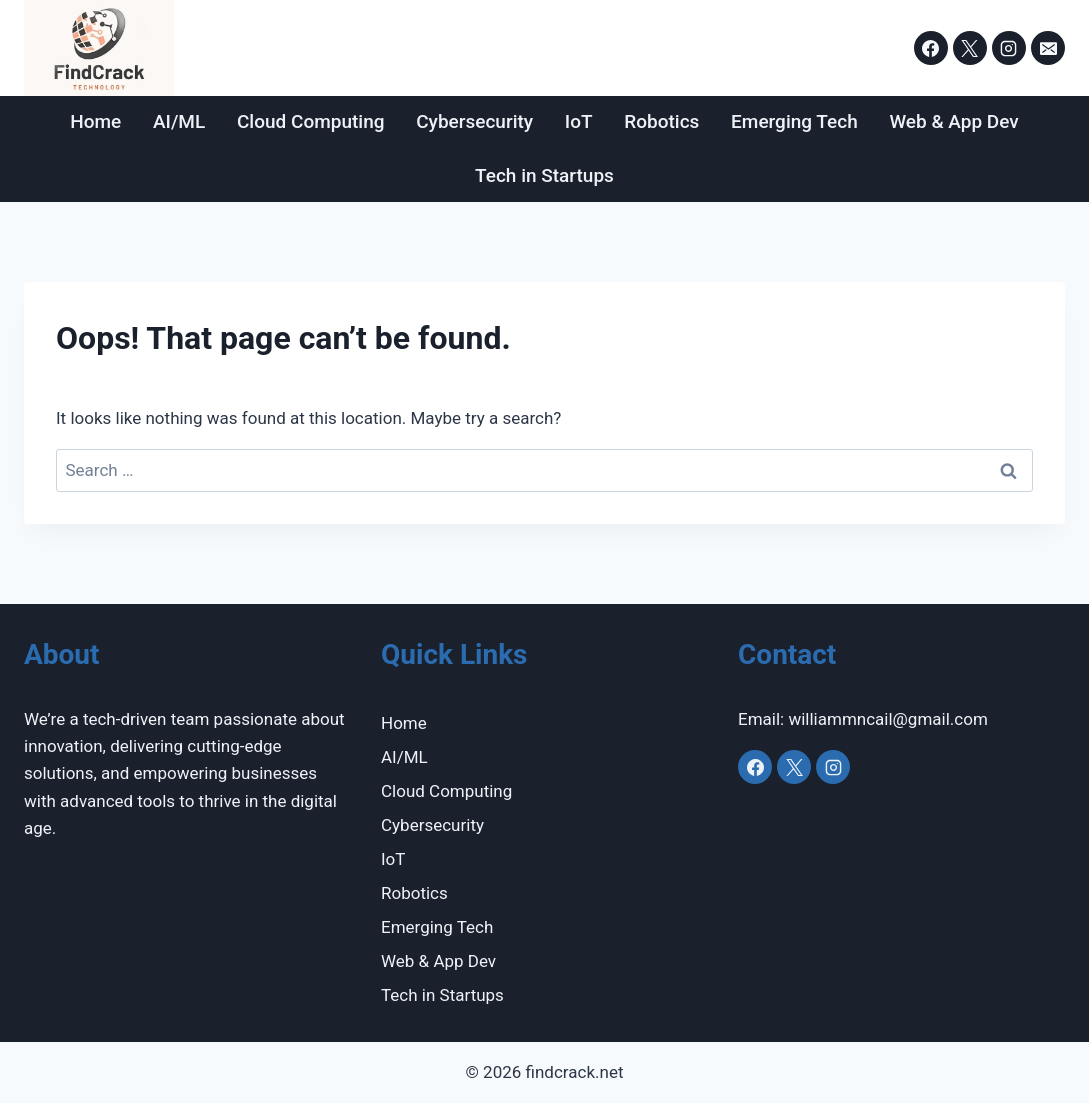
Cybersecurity (474, 121)
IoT (579, 121)
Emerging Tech (794, 121)
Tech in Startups (544, 175)
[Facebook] (931, 48)
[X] (970, 48)
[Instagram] (1009, 48)
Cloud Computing (311, 121)
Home (95, 121)
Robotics (661, 121)
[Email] (1048, 48)
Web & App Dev (953, 121)
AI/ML (179, 121)
